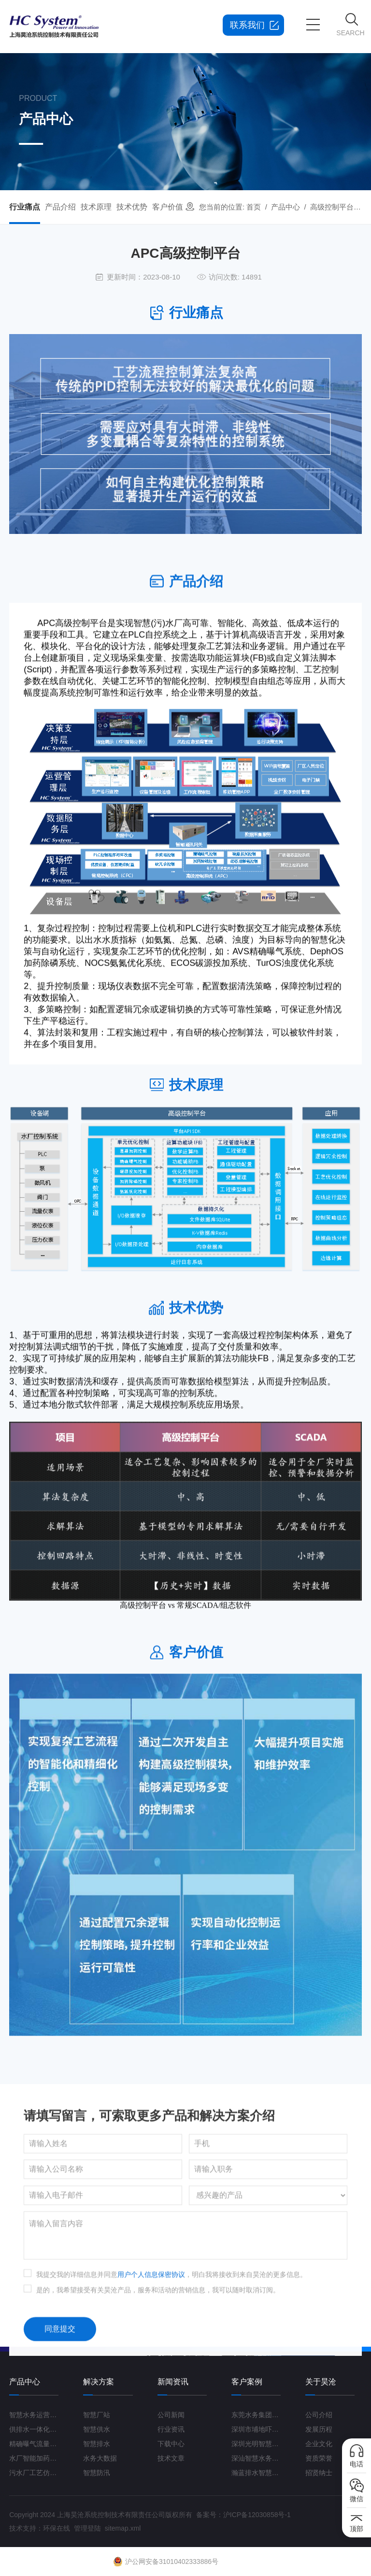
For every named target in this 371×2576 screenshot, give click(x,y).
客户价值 (167, 207)
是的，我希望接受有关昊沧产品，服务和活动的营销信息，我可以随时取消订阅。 (158, 2495)
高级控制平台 (332, 207)
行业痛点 (24, 207)
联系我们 (247, 25)
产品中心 (285, 207)
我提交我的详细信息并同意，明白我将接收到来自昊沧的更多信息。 (171, 2480)
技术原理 (96, 207)
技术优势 (131, 207)
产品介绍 (60, 207)
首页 (253, 207)
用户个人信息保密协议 (151, 2480)
